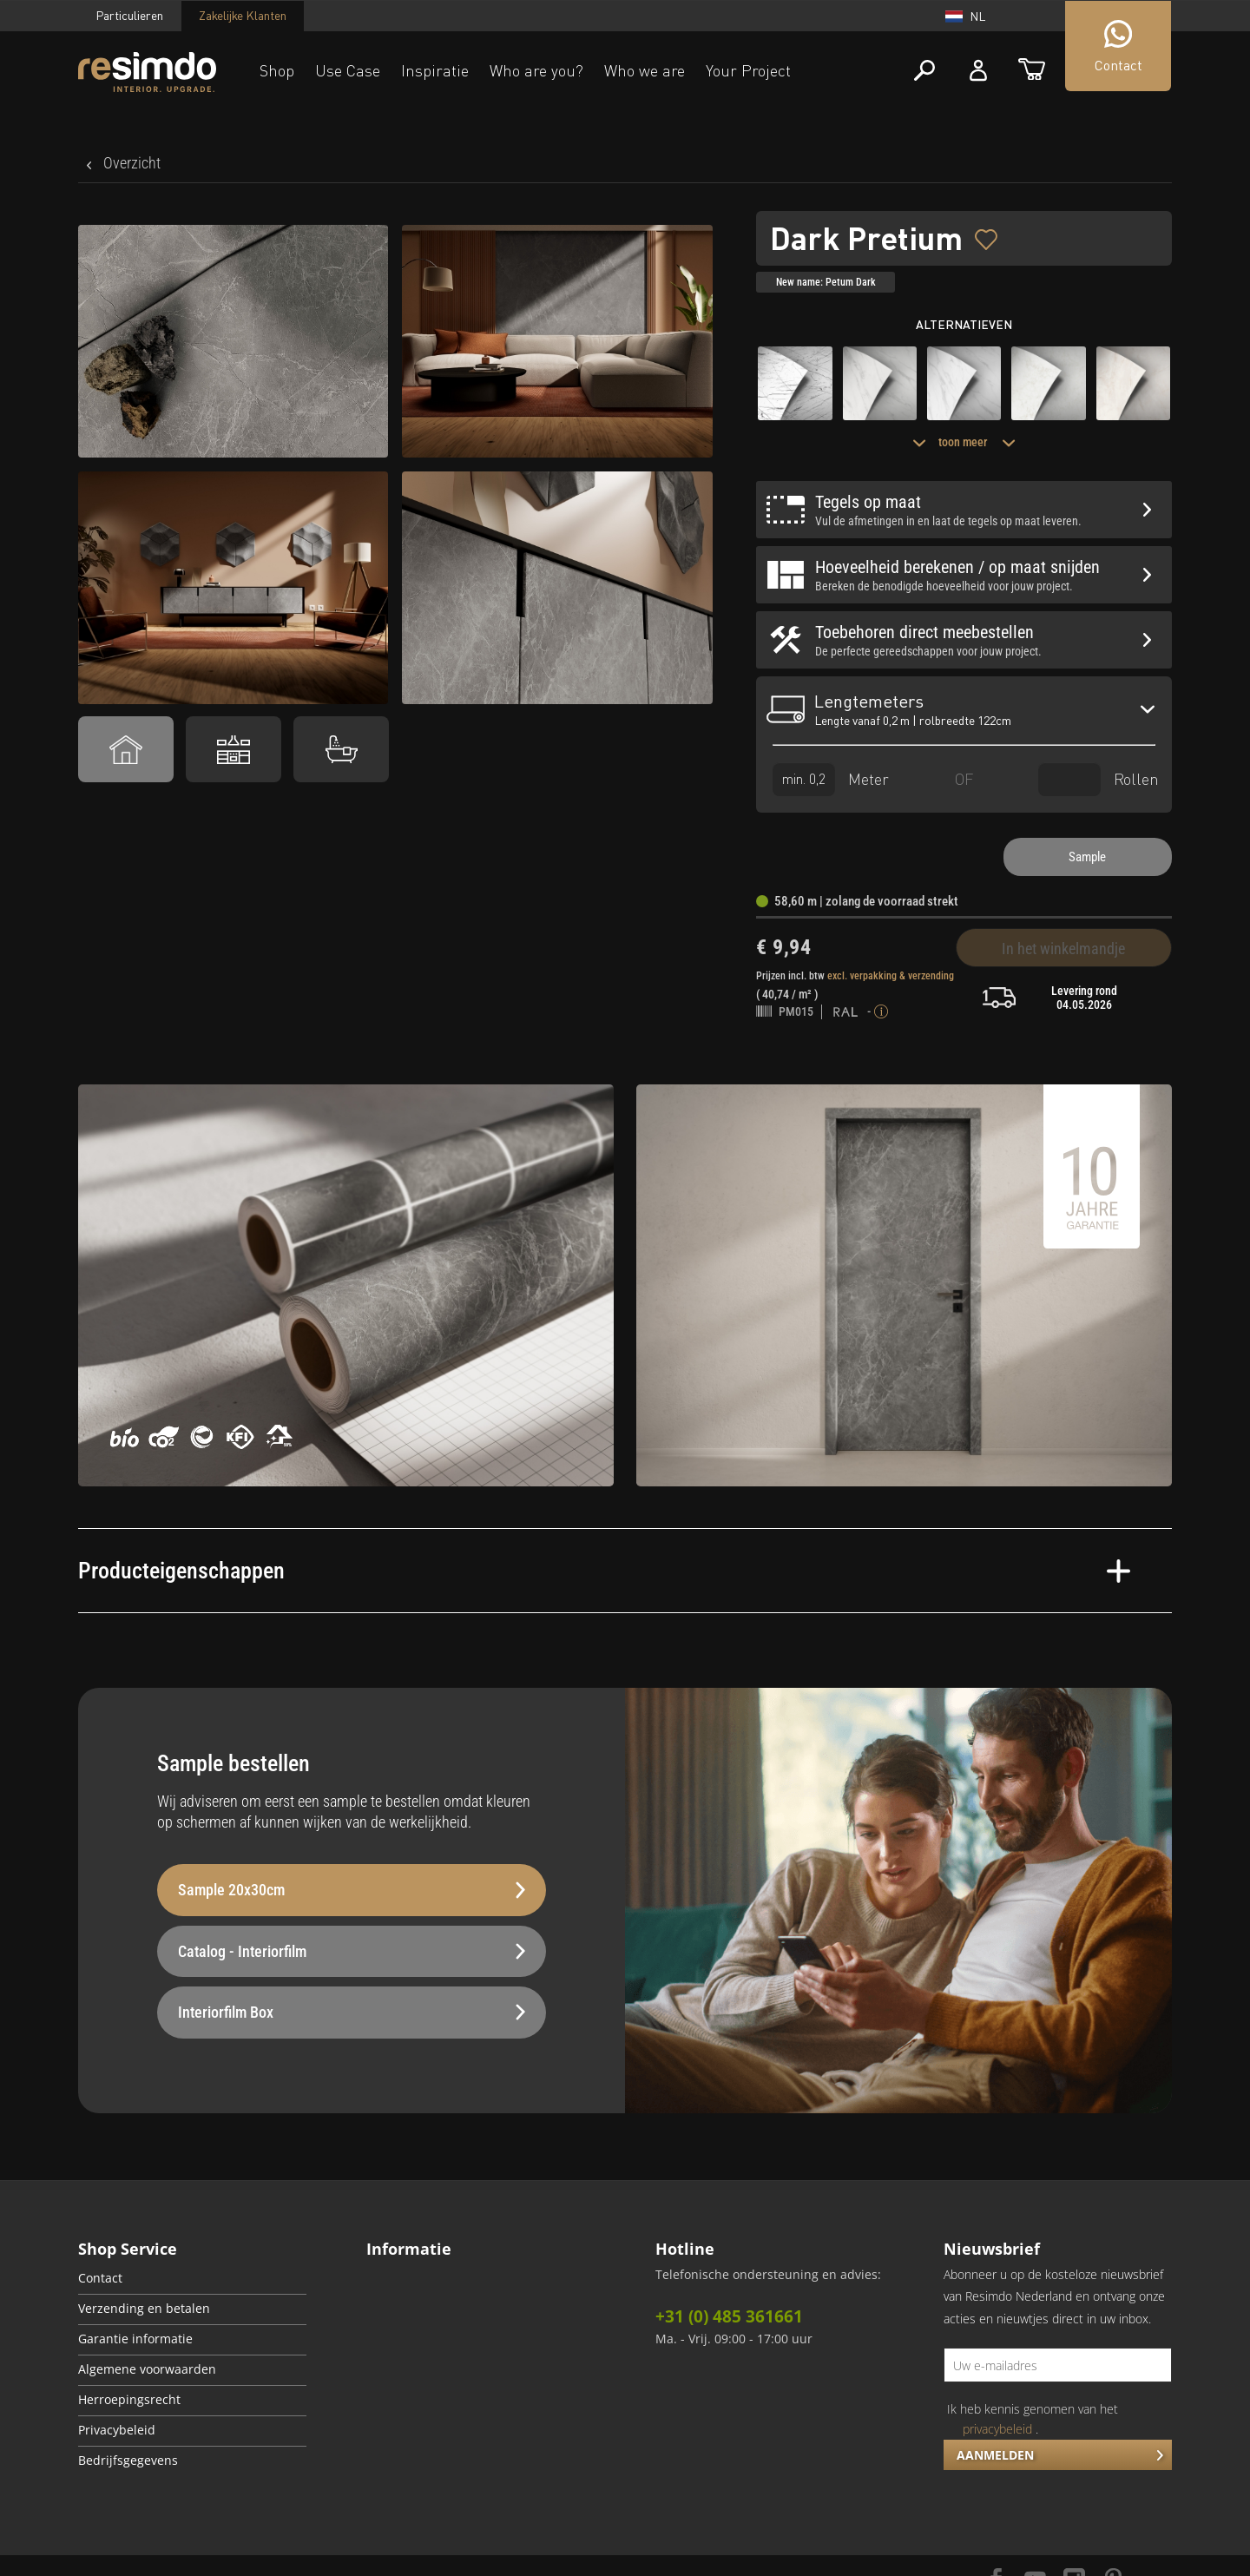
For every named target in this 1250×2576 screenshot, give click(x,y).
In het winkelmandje (1063, 948)
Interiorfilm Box (351, 2012)
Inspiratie (435, 70)
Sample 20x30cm (351, 1890)
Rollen (1098, 779)
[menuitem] (192, 2279)
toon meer (964, 442)
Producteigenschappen (604, 1571)
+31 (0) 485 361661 (729, 2316)
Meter (831, 779)
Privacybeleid (116, 2430)
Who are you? (536, 70)
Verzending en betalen (144, 2308)
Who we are (644, 70)
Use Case (347, 70)
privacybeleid (997, 2429)
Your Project (748, 70)
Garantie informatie (135, 2339)
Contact (100, 2278)
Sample (1087, 857)
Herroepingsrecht (129, 2400)
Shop (277, 70)
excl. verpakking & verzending (890, 976)
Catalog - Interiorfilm (351, 1951)
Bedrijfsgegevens (128, 2460)
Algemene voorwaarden (147, 2369)
